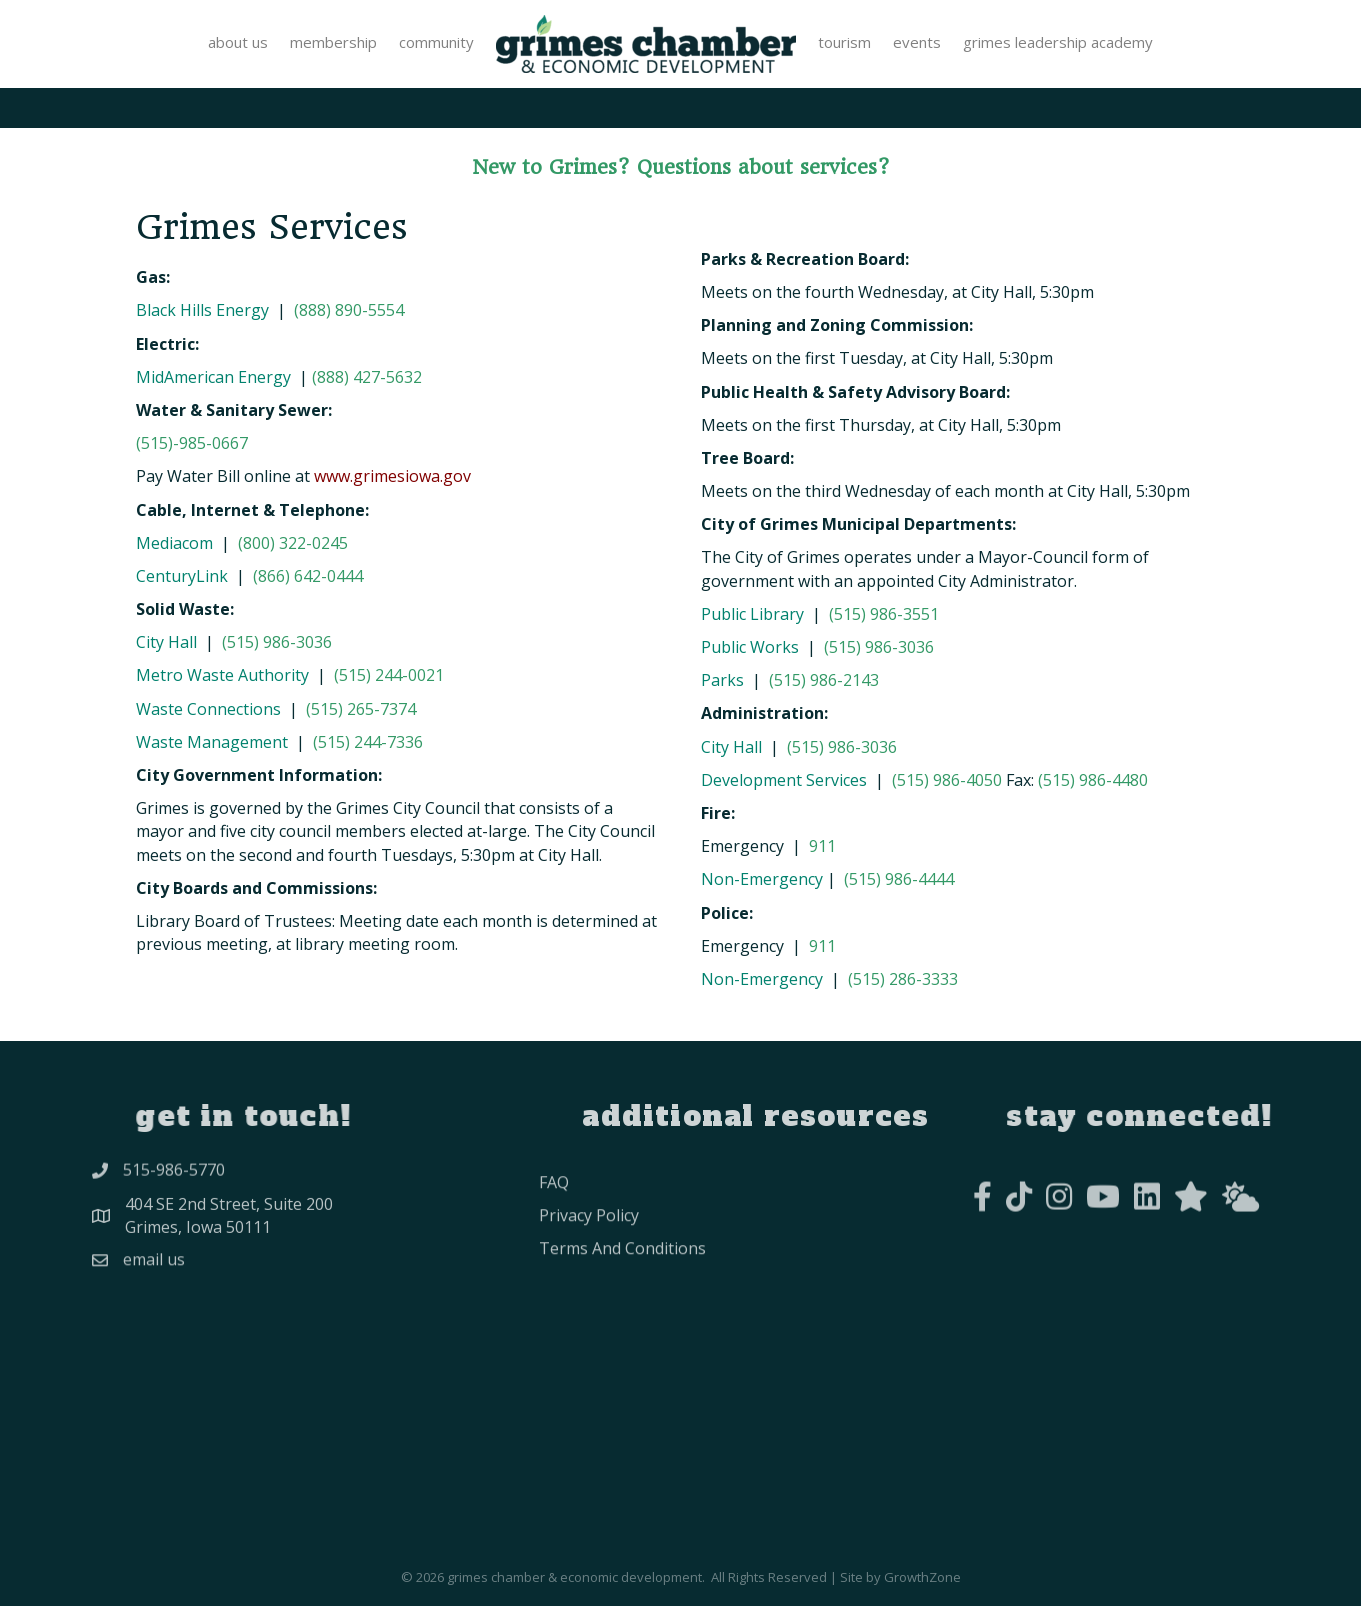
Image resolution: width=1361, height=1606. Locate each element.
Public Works (750, 647)
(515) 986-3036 (277, 642)
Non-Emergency (762, 879)
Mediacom (174, 543)
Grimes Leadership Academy (1058, 42)
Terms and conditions (622, 1276)
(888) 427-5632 (367, 377)
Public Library (752, 614)
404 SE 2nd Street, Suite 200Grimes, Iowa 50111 (229, 1226)
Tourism (844, 42)
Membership (333, 42)
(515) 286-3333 (903, 979)
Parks (722, 680)
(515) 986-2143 (824, 680)
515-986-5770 (174, 1177)
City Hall (166, 642)
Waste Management (212, 742)
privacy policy (589, 1243)
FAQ (554, 1209)
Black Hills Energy (202, 310)
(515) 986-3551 (884, 614)
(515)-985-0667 (192, 443)
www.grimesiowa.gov (392, 476)
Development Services (784, 780)
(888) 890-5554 (349, 310)
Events (917, 42)
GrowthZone (922, 1577)
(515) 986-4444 (899, 879)
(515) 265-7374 (361, 709)
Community (436, 42)
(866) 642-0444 (308, 576)
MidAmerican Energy (215, 377)
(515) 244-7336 (368, 742)
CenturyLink (182, 576)
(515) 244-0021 (389, 675)
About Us (238, 42)
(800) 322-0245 (293, 543)
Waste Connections (208, 709)
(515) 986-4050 (947, 780)
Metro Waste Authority (222, 675)
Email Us (154, 1270)
